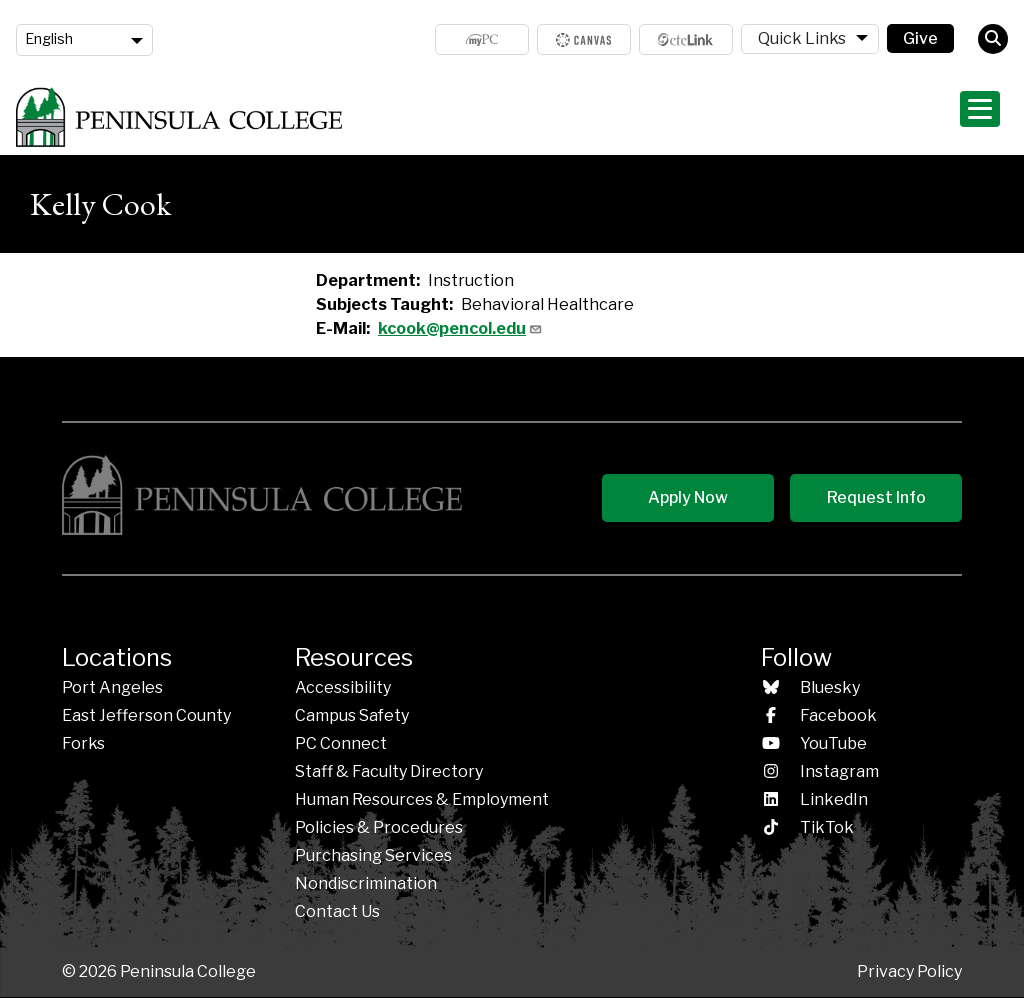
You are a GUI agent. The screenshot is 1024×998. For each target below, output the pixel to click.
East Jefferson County (146, 715)
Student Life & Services (820, 117)
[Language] (84, 40)
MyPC (482, 39)
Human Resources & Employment (422, 799)
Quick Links (802, 38)
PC (341, 743)
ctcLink (686, 39)
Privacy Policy (909, 971)
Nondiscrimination (366, 883)
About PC (960, 117)
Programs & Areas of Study (626, 117)
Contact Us (337, 911)
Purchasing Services (373, 855)
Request (876, 497)
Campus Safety (352, 715)
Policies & (379, 827)
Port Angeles (112, 687)
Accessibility (343, 687)
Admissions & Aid (452, 117)
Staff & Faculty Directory (389, 771)
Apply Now (688, 497)
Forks (83, 743)
